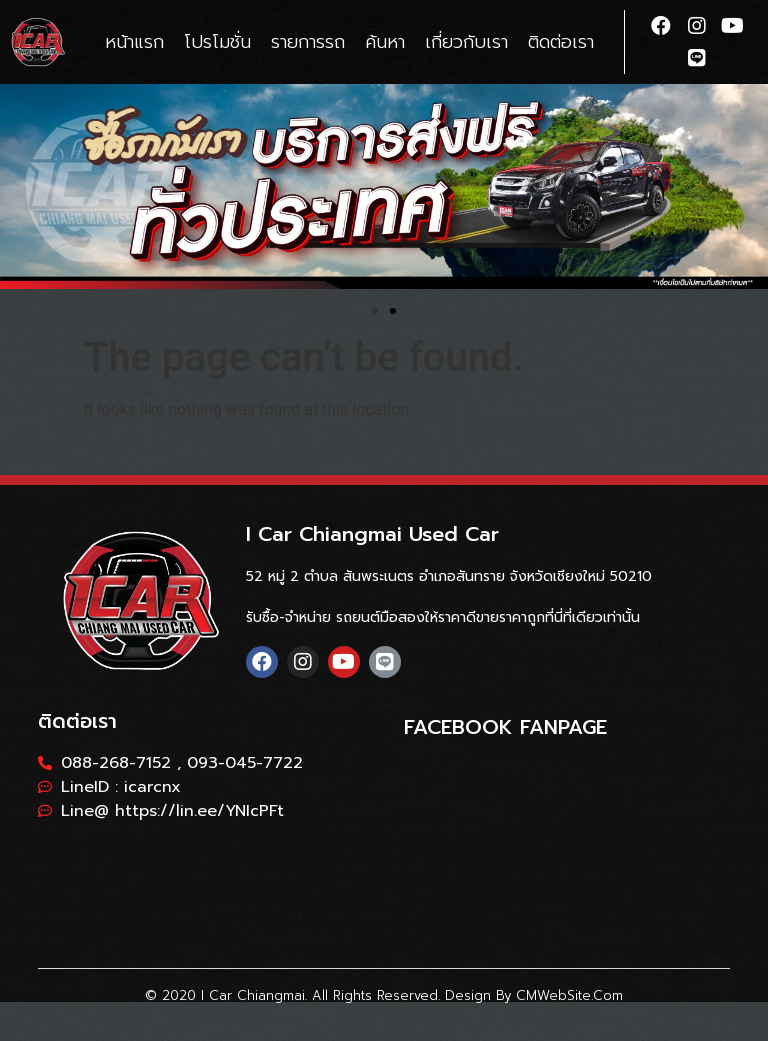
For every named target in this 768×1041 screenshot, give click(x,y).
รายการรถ (308, 42)
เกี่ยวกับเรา (466, 42)
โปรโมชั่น (217, 42)
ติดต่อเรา (561, 42)
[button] (375, 311)
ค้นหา (385, 42)
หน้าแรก (134, 42)
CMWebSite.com (569, 995)
